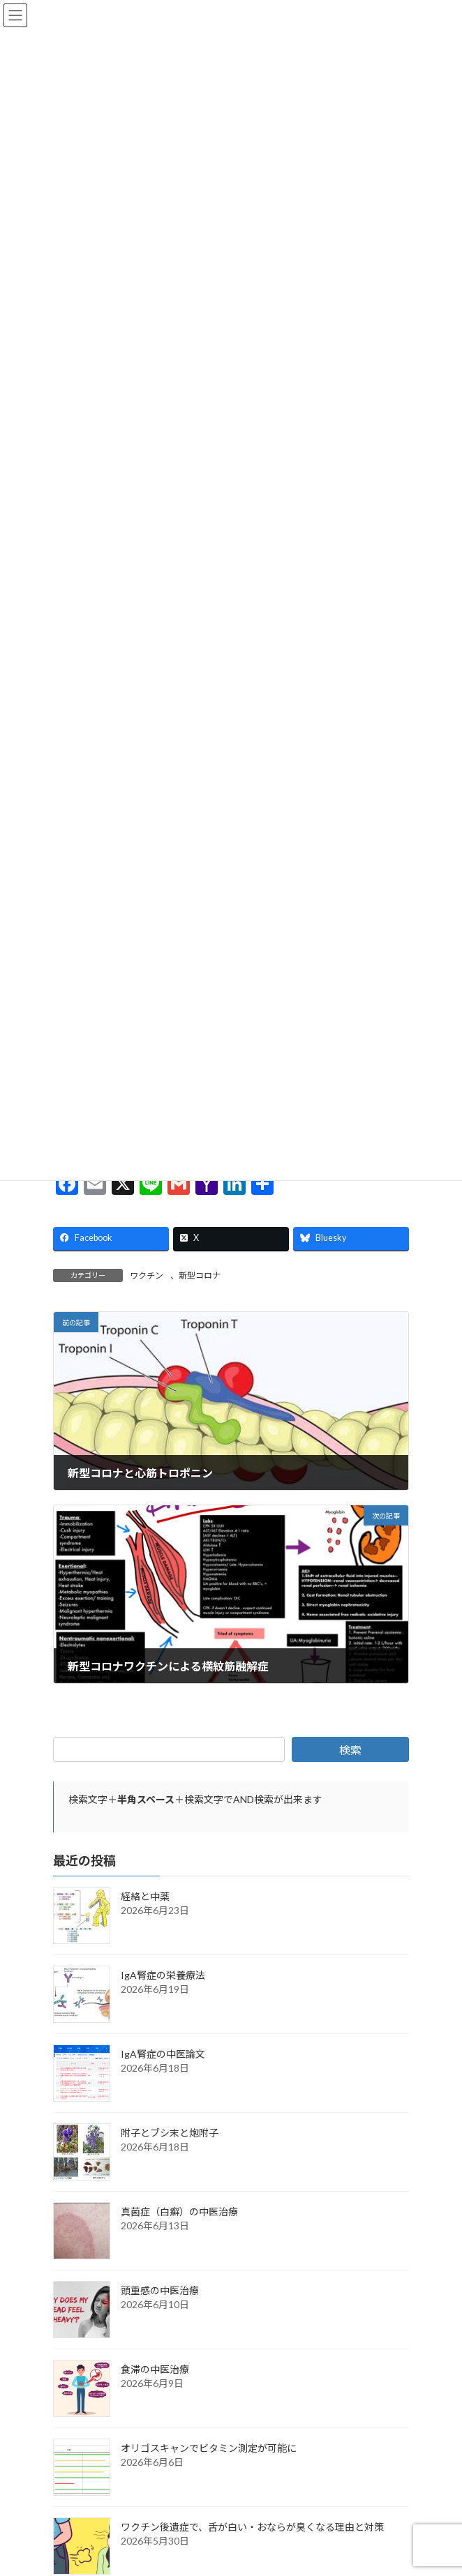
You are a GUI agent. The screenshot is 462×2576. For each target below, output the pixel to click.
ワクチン (146, 1279)
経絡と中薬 (145, 1900)
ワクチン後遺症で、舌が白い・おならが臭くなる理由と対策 (252, 2531)
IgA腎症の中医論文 (163, 2058)
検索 (350, 1754)
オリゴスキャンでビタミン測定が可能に (209, 2452)
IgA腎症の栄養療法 (163, 1979)
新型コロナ (200, 1279)
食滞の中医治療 (155, 2373)
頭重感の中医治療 (160, 2294)
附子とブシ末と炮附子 (169, 2137)
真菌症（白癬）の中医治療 (179, 2216)
